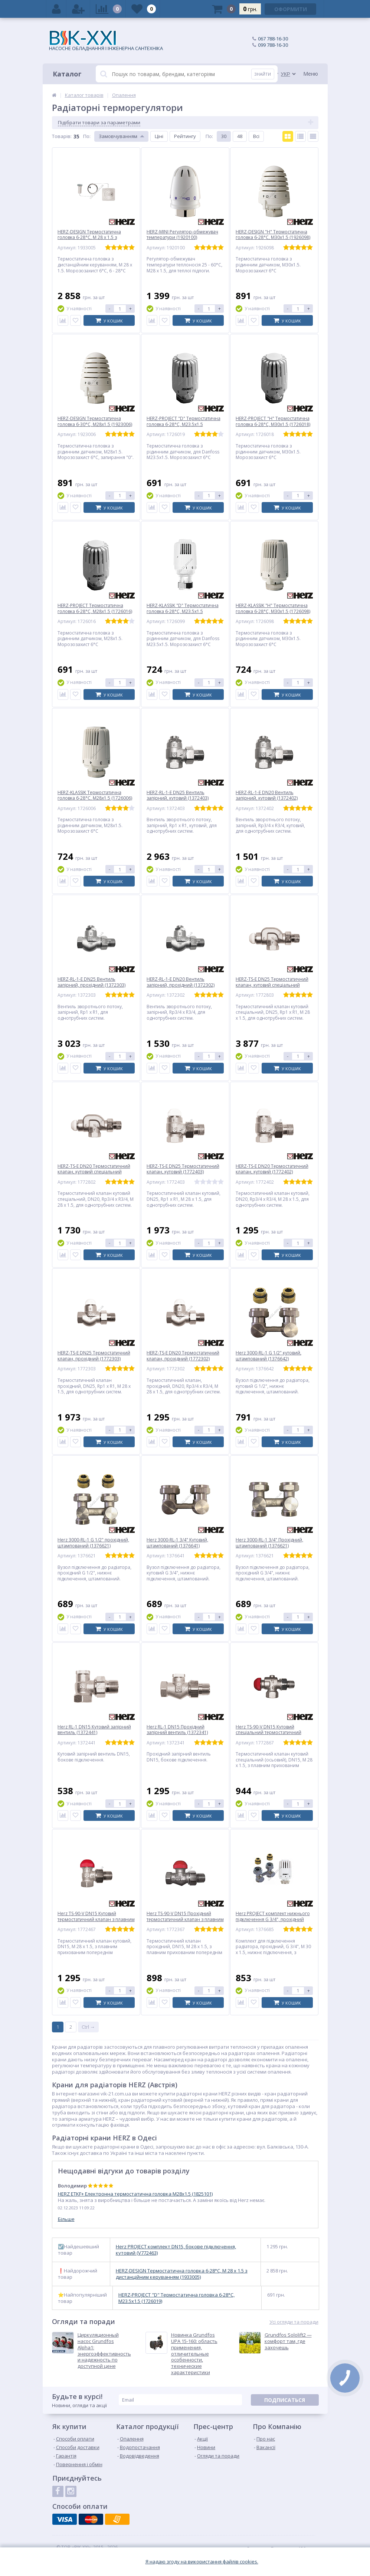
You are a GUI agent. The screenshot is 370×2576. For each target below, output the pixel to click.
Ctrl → (88, 2026)
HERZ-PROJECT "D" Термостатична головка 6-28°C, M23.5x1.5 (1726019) (176, 2298)
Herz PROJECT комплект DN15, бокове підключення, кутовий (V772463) (176, 2250)
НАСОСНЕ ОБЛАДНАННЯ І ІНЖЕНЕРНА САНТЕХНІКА (106, 41)
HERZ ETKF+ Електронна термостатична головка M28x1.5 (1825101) (135, 2193)
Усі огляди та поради (293, 2322)
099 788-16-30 (273, 45)
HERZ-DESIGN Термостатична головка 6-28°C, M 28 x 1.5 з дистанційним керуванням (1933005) (182, 2274)
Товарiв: (62, 136)
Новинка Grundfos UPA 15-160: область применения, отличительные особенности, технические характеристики (194, 2354)
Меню (310, 73)
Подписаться (284, 2399)
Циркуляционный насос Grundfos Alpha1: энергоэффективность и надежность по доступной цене (104, 2350)
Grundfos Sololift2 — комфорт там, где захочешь (288, 2341)
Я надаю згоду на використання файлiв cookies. (201, 2562)
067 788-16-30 (273, 38)
